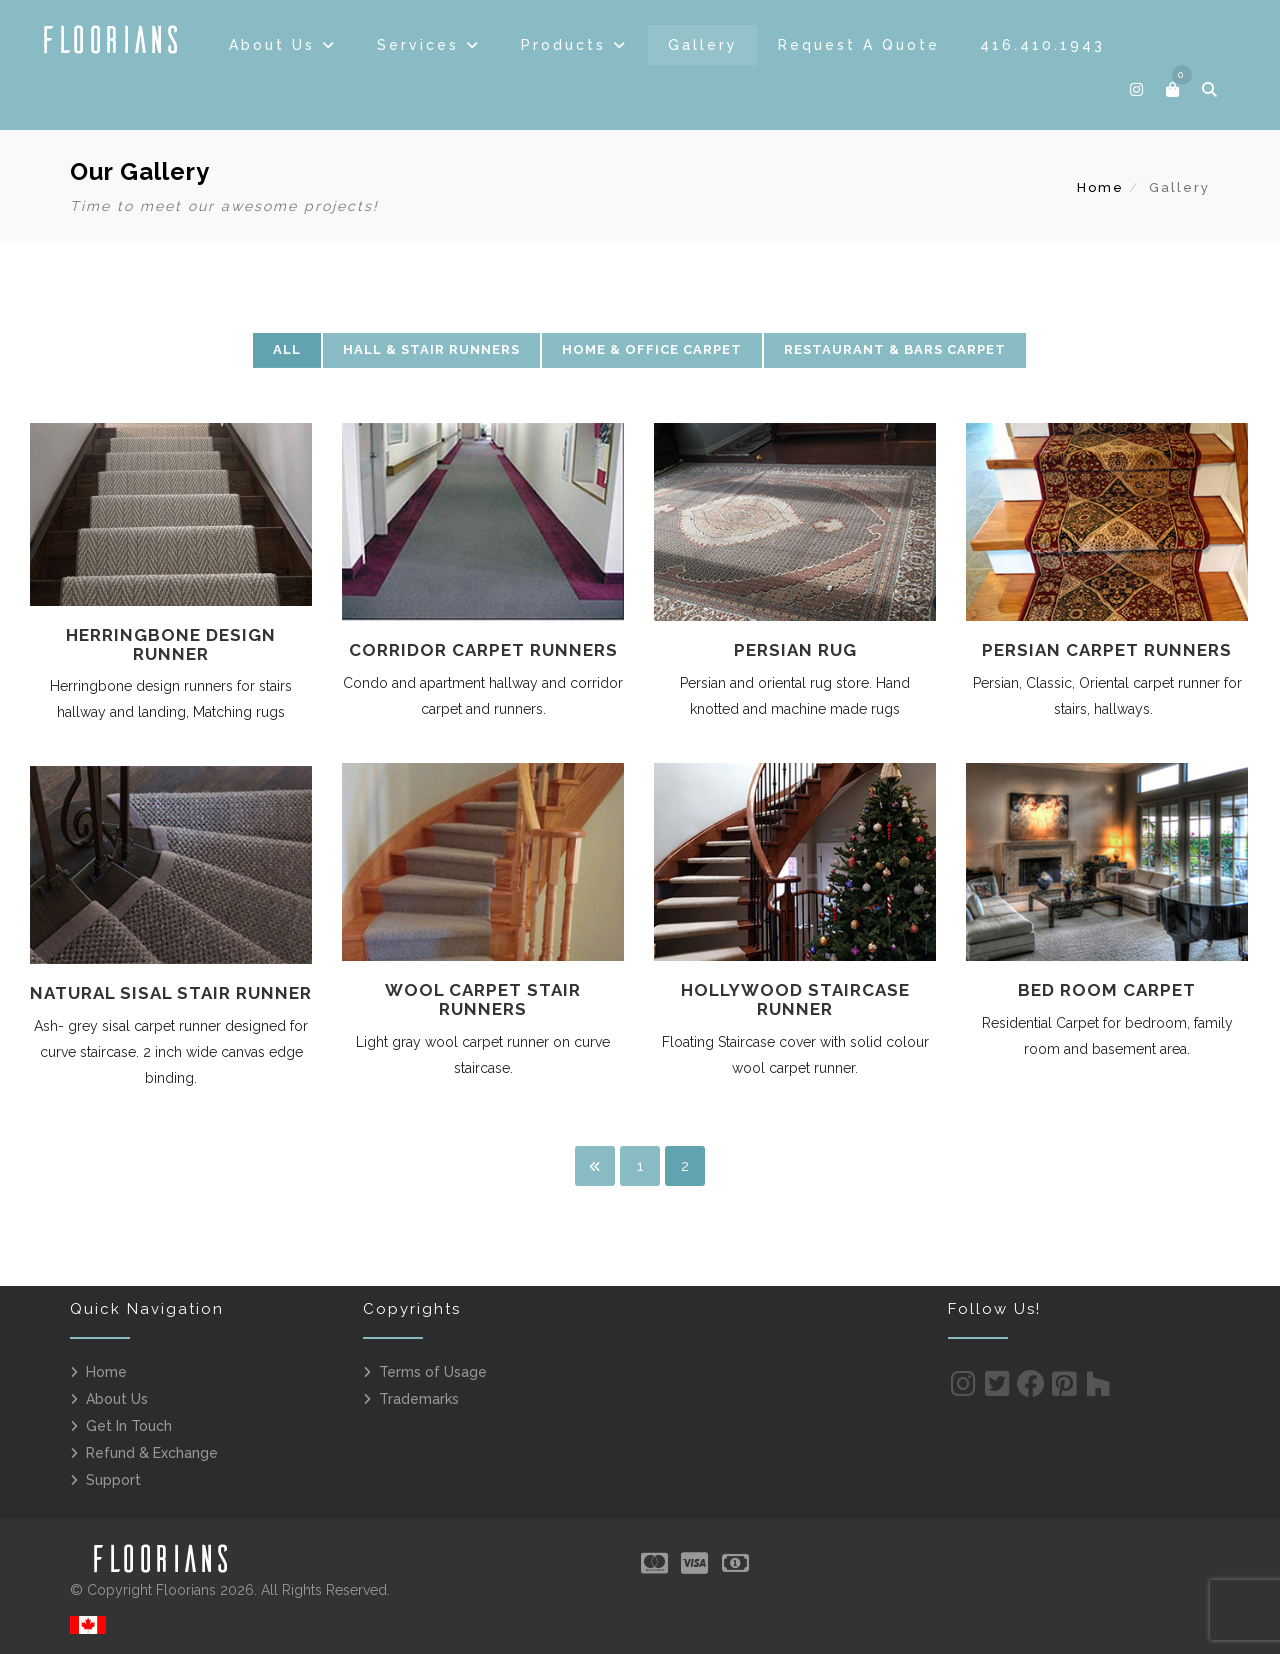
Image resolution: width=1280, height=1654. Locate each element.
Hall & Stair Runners (431, 349)
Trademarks (419, 1399)
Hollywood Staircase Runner (795, 999)
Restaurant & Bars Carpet (895, 349)
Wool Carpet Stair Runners (483, 999)
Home (1100, 187)
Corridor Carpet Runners (483, 650)
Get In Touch (129, 1426)
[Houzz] (1098, 1389)
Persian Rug (795, 650)
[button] (1174, 90)
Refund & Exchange (152, 1453)
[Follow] (1138, 90)
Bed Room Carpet (1107, 990)
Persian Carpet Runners (1107, 650)
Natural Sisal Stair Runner (171, 993)
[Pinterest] (1064, 1389)
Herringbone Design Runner (171, 644)
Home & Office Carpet (652, 349)
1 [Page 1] (640, 1166)
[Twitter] (997, 1389)
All (287, 349)
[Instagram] (963, 1389)
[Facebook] (1031, 1389)
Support (113, 1480)
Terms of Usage (433, 1372)
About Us (117, 1399)
